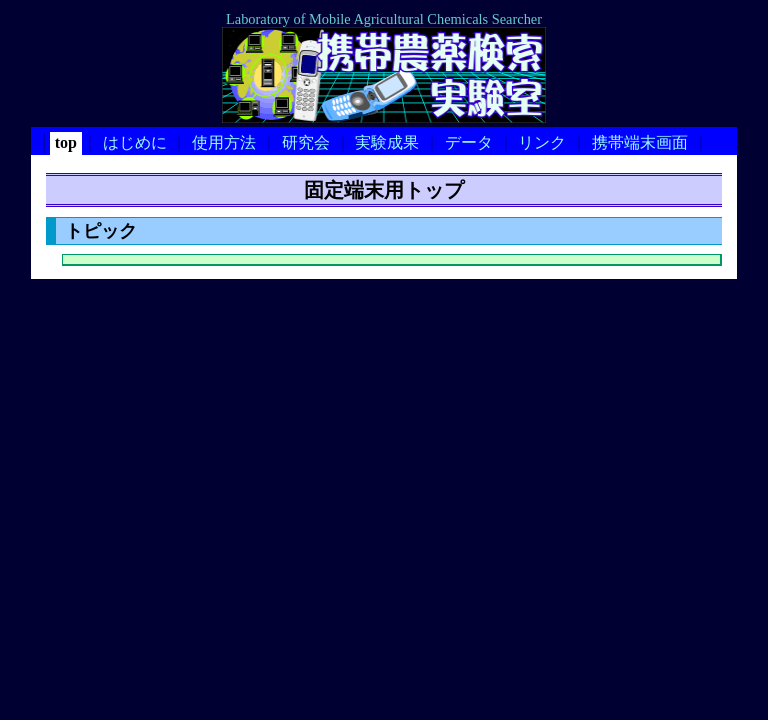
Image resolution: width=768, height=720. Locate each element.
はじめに (135, 142)
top (66, 142)
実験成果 (387, 142)
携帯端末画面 (640, 142)
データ (469, 142)
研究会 (306, 142)
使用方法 (224, 142)
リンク (542, 142)
